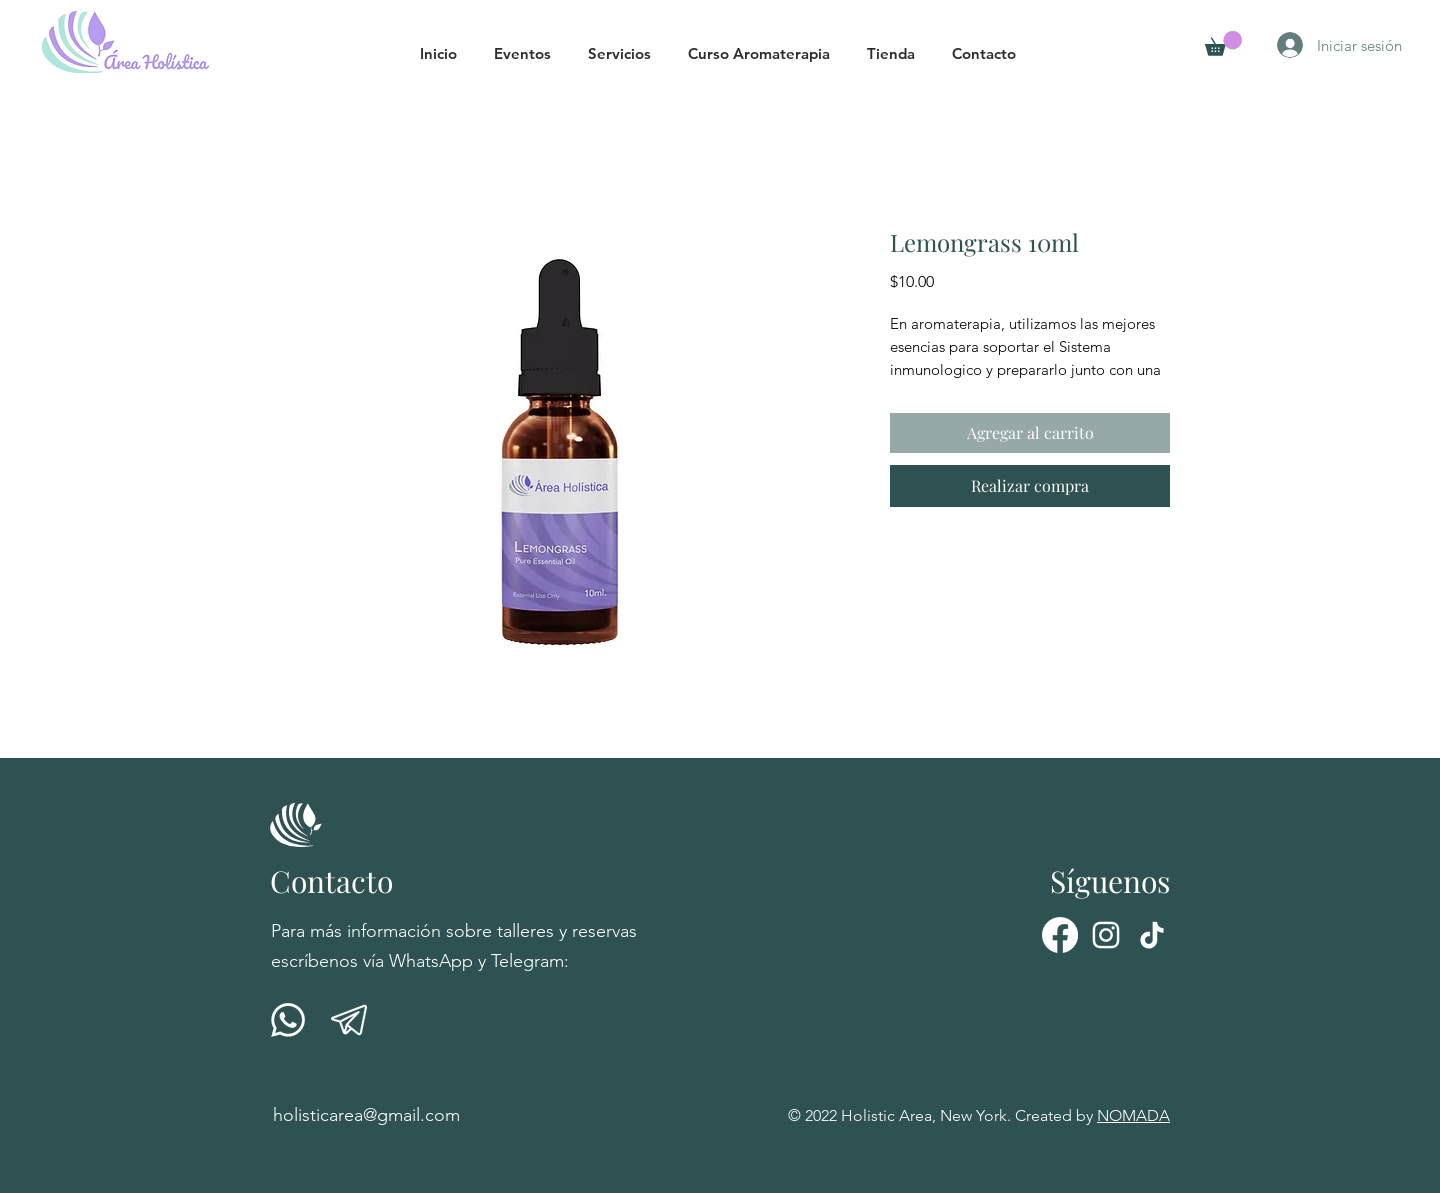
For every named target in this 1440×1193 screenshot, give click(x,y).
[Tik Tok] (1152, 935)
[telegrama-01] (349, 1020)
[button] (531, 53)
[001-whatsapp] (288, 1020)
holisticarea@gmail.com (366, 1115)
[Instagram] (1106, 935)
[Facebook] (1060, 935)
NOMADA (1133, 1115)
